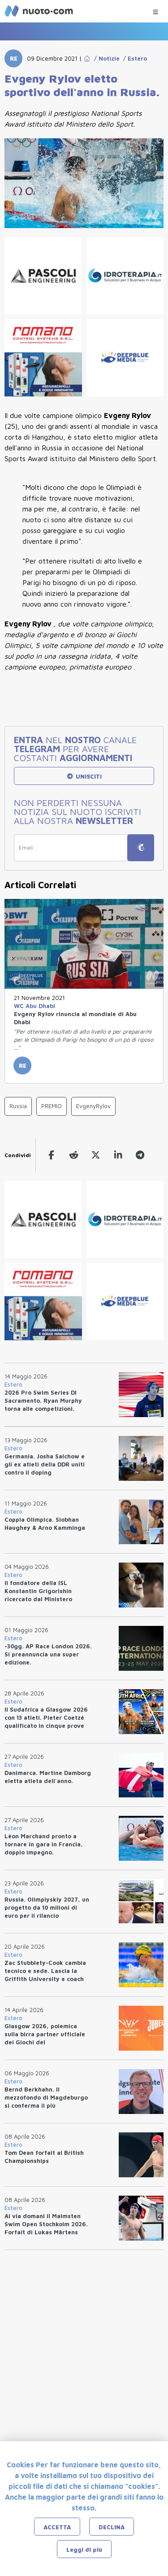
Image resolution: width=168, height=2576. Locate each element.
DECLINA (112, 2527)
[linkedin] (117, 1154)
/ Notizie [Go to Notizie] (105, 58)
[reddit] (73, 1154)
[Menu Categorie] (155, 9)
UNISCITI (83, 776)
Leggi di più (84, 2549)
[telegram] (139, 1154)
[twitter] (95, 1154)
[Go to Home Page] (86, 58)
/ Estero (133, 58)
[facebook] (51, 1154)
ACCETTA (57, 2527)
